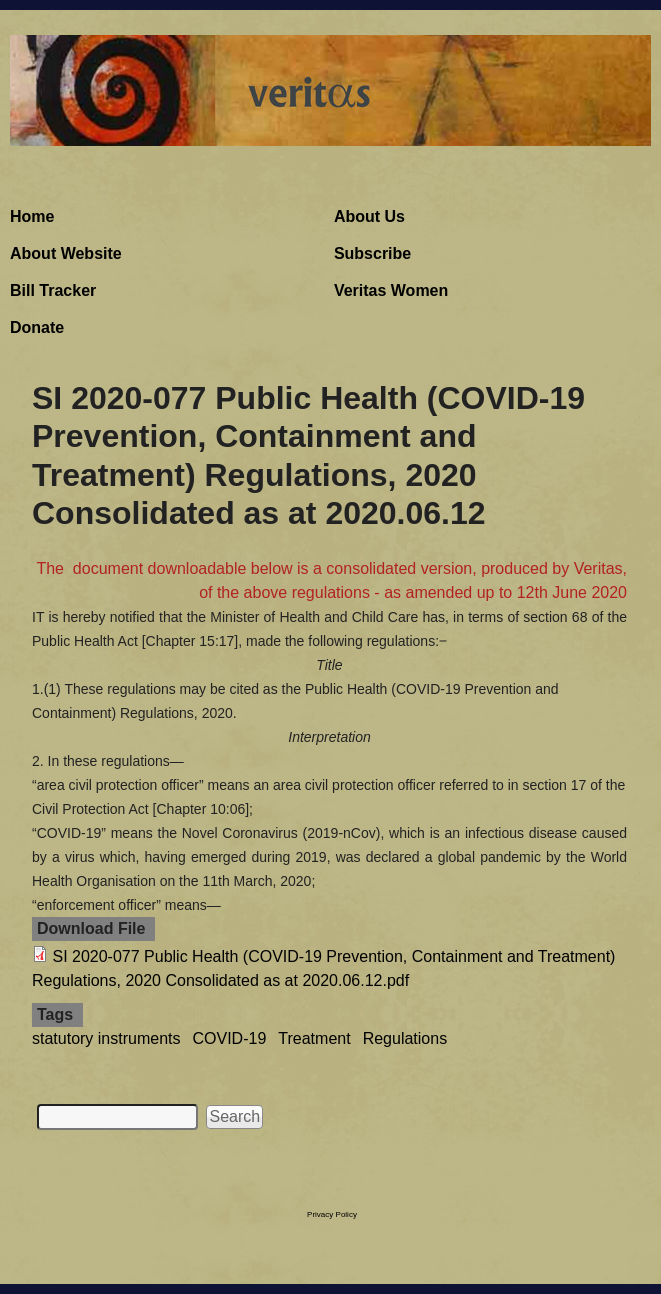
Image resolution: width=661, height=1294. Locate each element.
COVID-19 (230, 1038)
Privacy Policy (332, 1214)
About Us (369, 216)
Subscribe (372, 253)
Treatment (314, 1038)
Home (32, 216)
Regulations (405, 1038)
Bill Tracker (53, 290)
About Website (66, 253)
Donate (37, 327)
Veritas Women (391, 290)
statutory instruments (106, 1038)
